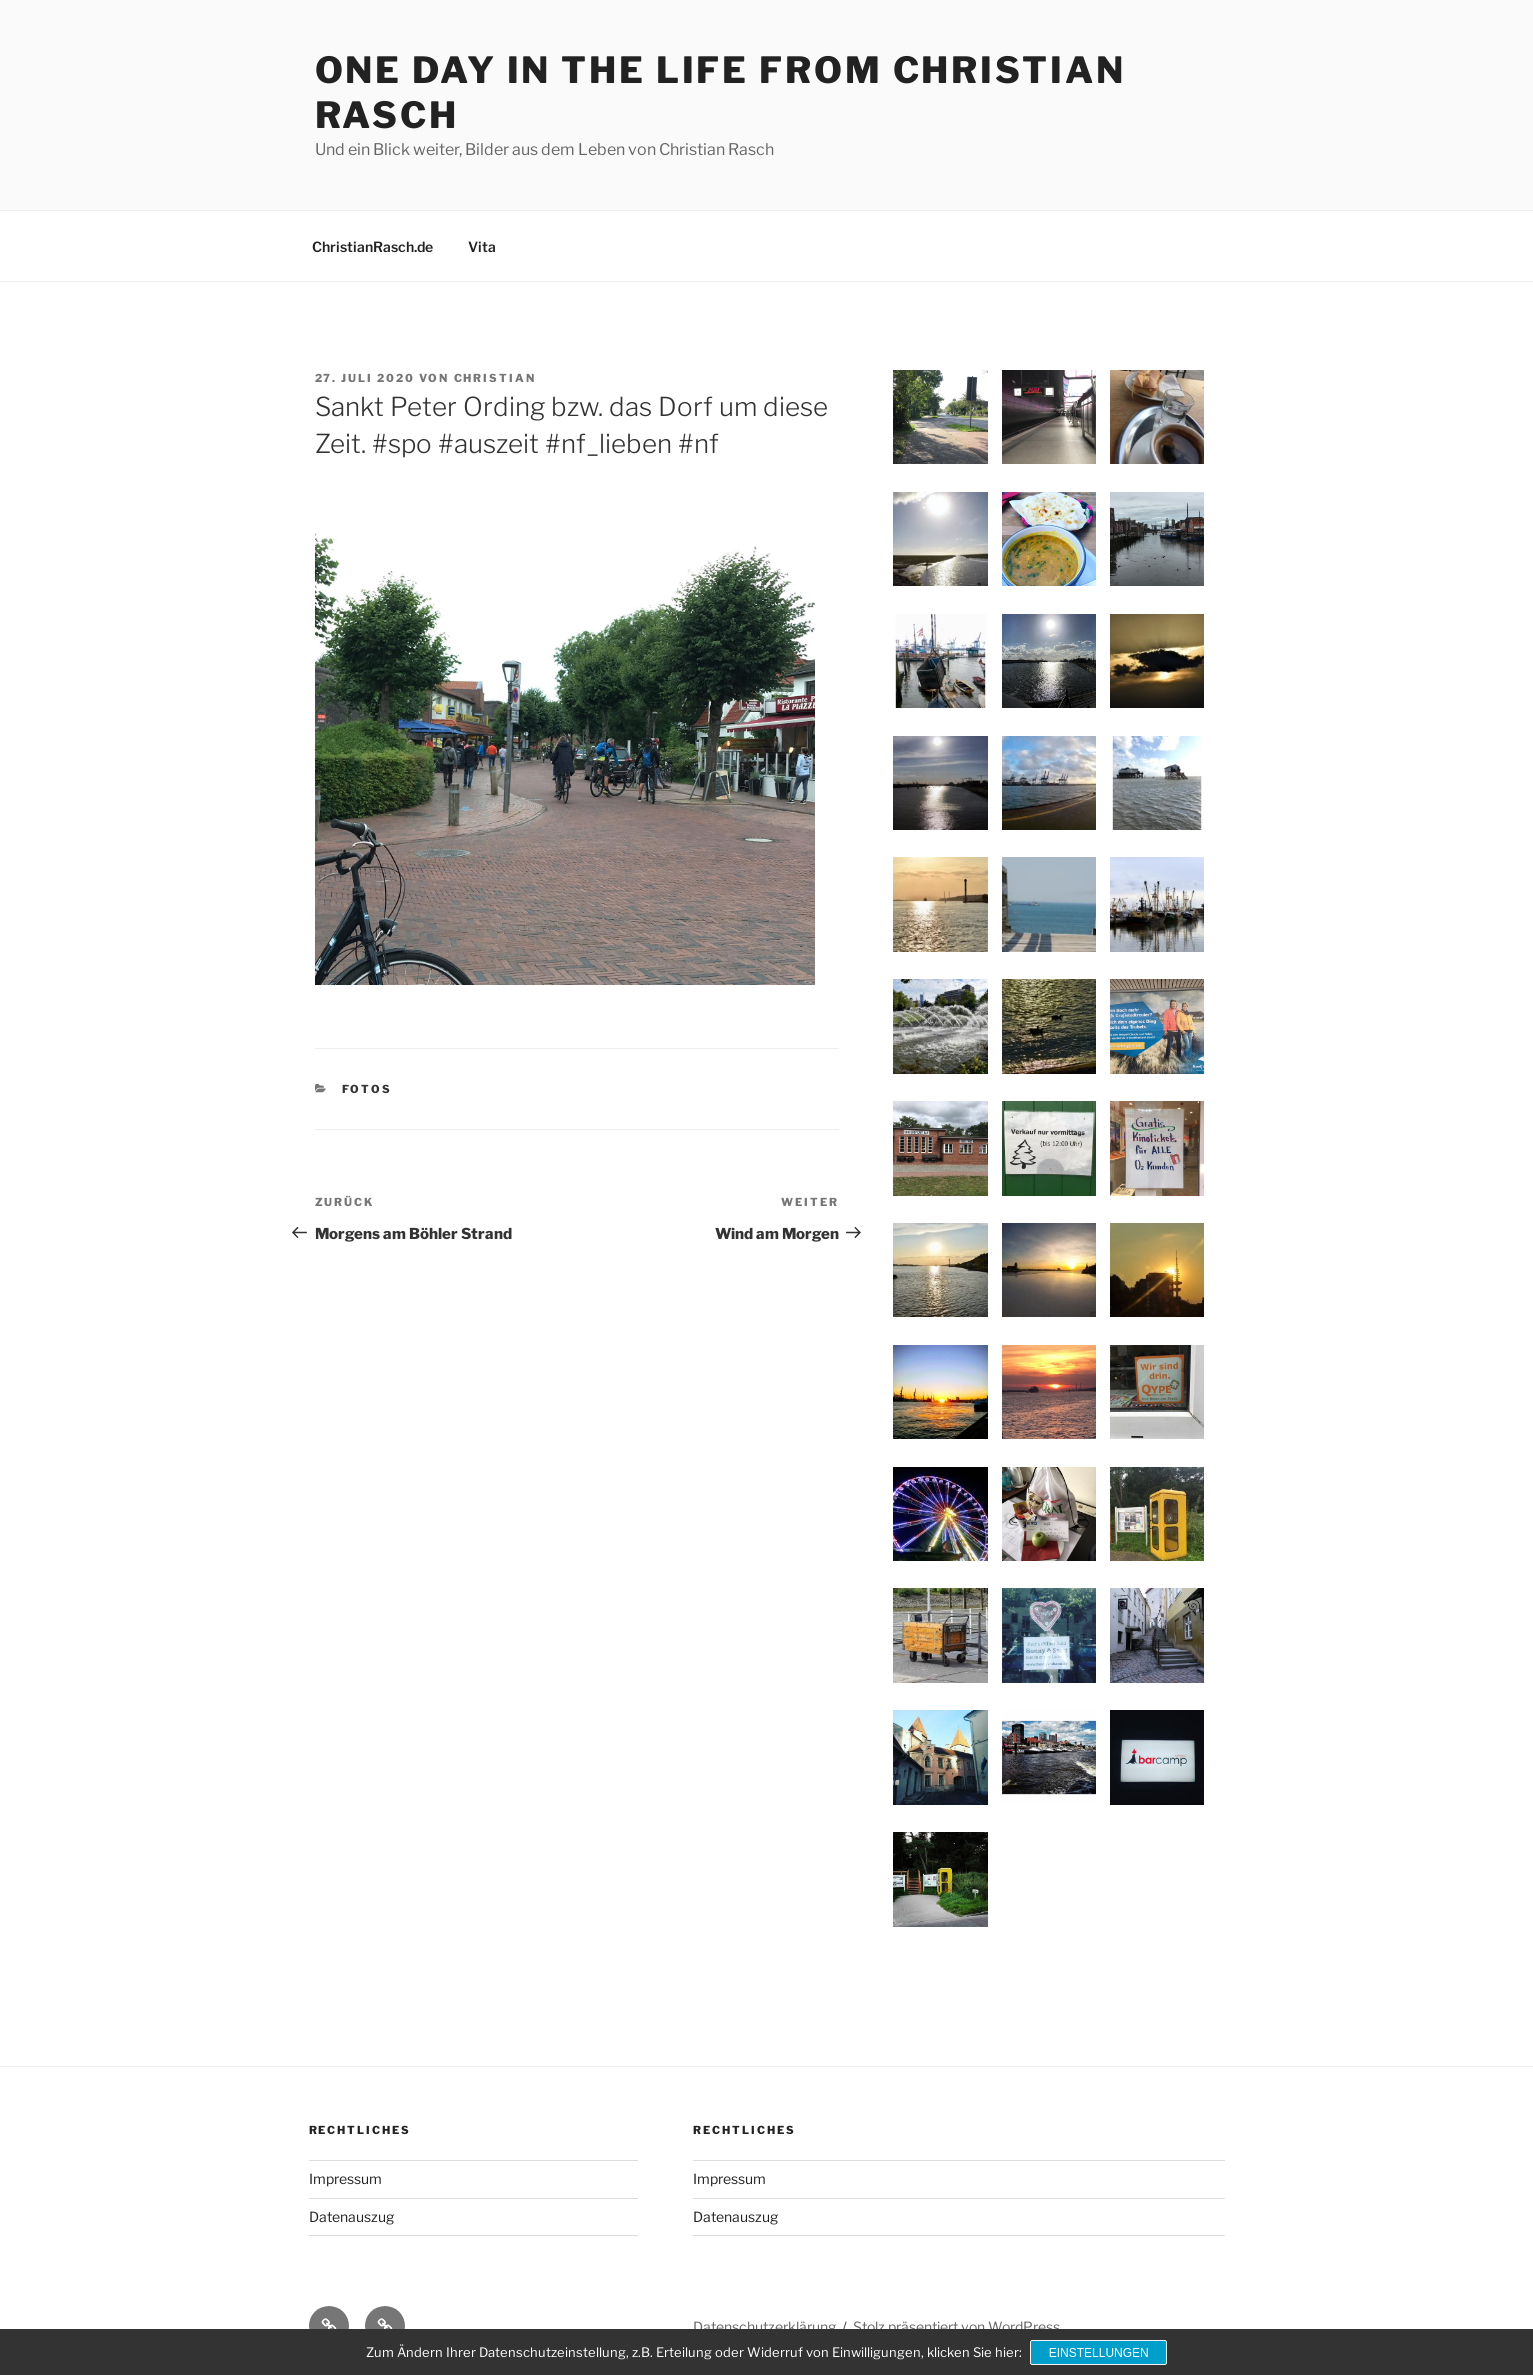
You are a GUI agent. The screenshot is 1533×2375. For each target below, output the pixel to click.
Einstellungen (1099, 2353)
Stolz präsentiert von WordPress (956, 2326)
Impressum (345, 2178)
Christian (495, 378)
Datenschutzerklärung (764, 2326)
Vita (482, 246)
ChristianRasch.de (372, 246)
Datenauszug (351, 2216)
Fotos (367, 1089)
